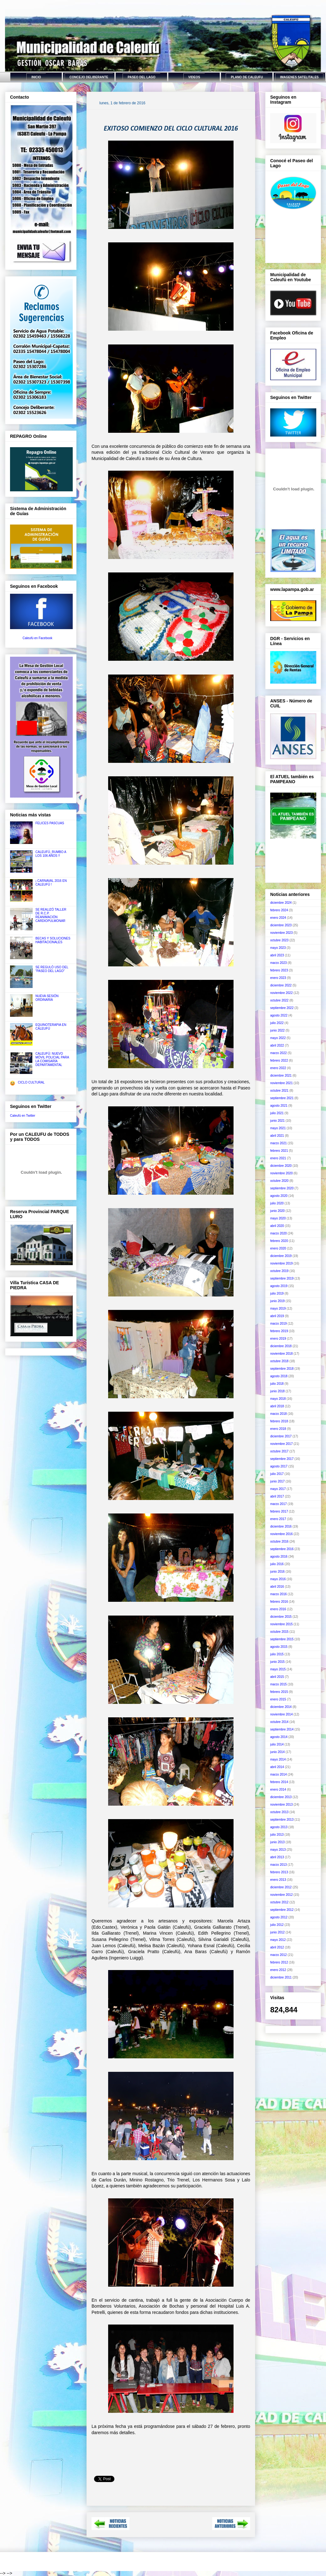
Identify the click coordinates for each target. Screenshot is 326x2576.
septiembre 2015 (282, 1639)
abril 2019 (277, 1316)
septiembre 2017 (282, 1459)
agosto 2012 (278, 1917)
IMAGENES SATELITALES (299, 77)
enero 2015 (278, 1699)
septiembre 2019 (282, 1278)
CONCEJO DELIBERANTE (89, 77)
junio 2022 (277, 1030)
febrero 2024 (279, 910)
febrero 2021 (279, 1150)
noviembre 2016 (281, 1534)
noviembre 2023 (281, 932)
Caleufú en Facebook (37, 638)
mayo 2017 (278, 1489)
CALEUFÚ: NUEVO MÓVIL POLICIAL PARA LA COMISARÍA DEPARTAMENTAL (52, 1059)
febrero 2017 (279, 1511)
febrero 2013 (279, 1872)
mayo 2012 (278, 1940)
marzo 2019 (278, 1323)
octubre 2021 (279, 1090)
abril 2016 (277, 1586)
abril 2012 (277, 1947)
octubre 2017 (279, 1451)
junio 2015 (277, 1661)
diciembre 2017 (281, 1436)
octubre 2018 (279, 1361)
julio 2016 (277, 1564)
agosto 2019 (278, 1286)
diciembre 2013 (281, 1797)
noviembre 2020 (281, 1173)
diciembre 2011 (281, 1977)
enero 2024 (278, 917)
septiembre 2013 (282, 1819)
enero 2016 (278, 1609)
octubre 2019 (279, 1271)
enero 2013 (278, 1879)
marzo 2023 (278, 963)
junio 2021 (277, 1120)
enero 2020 (278, 1248)
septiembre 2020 (282, 1188)
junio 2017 (277, 1481)
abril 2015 (277, 1677)
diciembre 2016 (281, 1526)
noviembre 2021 (281, 1083)
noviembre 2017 (281, 1444)
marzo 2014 (278, 1774)
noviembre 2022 (281, 993)
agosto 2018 (278, 1376)
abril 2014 (277, 1767)
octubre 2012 (279, 1902)
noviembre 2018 (281, 1353)
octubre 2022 (279, 1000)
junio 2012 (277, 1932)
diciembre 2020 (281, 1165)
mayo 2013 (278, 1849)
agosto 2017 (278, 1466)
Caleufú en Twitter (22, 1115)
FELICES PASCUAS (49, 823)
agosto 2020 (278, 1195)
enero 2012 (278, 1970)
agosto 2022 (278, 1015)
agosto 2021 (278, 1105)
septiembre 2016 (282, 1549)
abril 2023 (277, 955)
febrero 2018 (279, 1421)
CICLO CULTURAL (31, 1082)
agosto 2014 (278, 1737)
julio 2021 (277, 1113)
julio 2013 (277, 1834)
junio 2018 (277, 1391)
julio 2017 (277, 1474)
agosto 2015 (278, 1646)
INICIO (36, 77)
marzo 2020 (278, 1233)
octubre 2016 (279, 1541)
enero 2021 (278, 1158)
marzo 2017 (278, 1504)
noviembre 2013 (281, 1804)
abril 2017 (277, 1496)
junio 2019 (277, 1301)
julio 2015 (277, 1654)
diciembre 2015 (281, 1616)
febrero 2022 (279, 1060)
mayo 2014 (278, 1759)
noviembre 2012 (281, 1894)
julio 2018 (277, 1383)
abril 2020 (277, 1226)
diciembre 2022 (281, 985)
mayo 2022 (278, 1038)
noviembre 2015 (281, 1624)
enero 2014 (278, 1789)
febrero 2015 (279, 1692)
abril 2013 (277, 1857)
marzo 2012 (278, 1955)
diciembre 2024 (281, 902)
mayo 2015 (278, 1669)
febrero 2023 (279, 970)
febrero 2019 (279, 1331)
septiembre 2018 (282, 1368)
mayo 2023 (278, 947)
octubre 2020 (279, 1180)
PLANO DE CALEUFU (247, 77)
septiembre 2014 (282, 1729)
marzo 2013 (278, 1864)
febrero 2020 (279, 1241)
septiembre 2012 (282, 1909)
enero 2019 (278, 1338)
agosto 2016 (278, 1556)
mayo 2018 (278, 1398)
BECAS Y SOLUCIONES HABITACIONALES (52, 940)
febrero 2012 (279, 1962)
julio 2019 (277, 1293)
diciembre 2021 (281, 1075)
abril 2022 (277, 1045)
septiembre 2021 (282, 1098)
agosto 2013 (278, 1827)
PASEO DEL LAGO (141, 77)
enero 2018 (278, 1428)
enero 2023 (278, 978)
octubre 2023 (279, 940)
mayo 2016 (278, 1579)
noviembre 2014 (281, 1714)
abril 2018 (277, 1406)
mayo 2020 (278, 1218)
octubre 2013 (279, 1812)
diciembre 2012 (281, 1887)
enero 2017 (278, 1519)
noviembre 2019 (281, 1263)
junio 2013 (277, 1842)
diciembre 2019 (281, 1256)
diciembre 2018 (281, 1346)
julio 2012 (277, 1925)
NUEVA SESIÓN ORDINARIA (47, 997)
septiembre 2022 (282, 1008)
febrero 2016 (279, 1601)
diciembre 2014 (281, 1707)
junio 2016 (277, 1571)
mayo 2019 (278, 1308)
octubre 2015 (279, 1631)
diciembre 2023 (281, 925)
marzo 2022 (278, 1053)
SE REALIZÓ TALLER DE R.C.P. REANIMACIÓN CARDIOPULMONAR (50, 915)
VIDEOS (194, 77)
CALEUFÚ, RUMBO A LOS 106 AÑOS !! (50, 853)
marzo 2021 (278, 1143)
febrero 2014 (279, 1782)
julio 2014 (277, 1744)
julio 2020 (277, 1203)
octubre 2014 (279, 1722)
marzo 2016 (278, 1594)
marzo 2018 (278, 1413)
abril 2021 (277, 1135)
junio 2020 (277, 1211)
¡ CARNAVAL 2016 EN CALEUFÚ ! (51, 882)
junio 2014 (277, 1752)
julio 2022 (277, 1023)
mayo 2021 (278, 1128)
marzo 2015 (278, 1684)
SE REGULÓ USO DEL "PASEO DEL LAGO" (51, 969)
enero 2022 (278, 1068)
